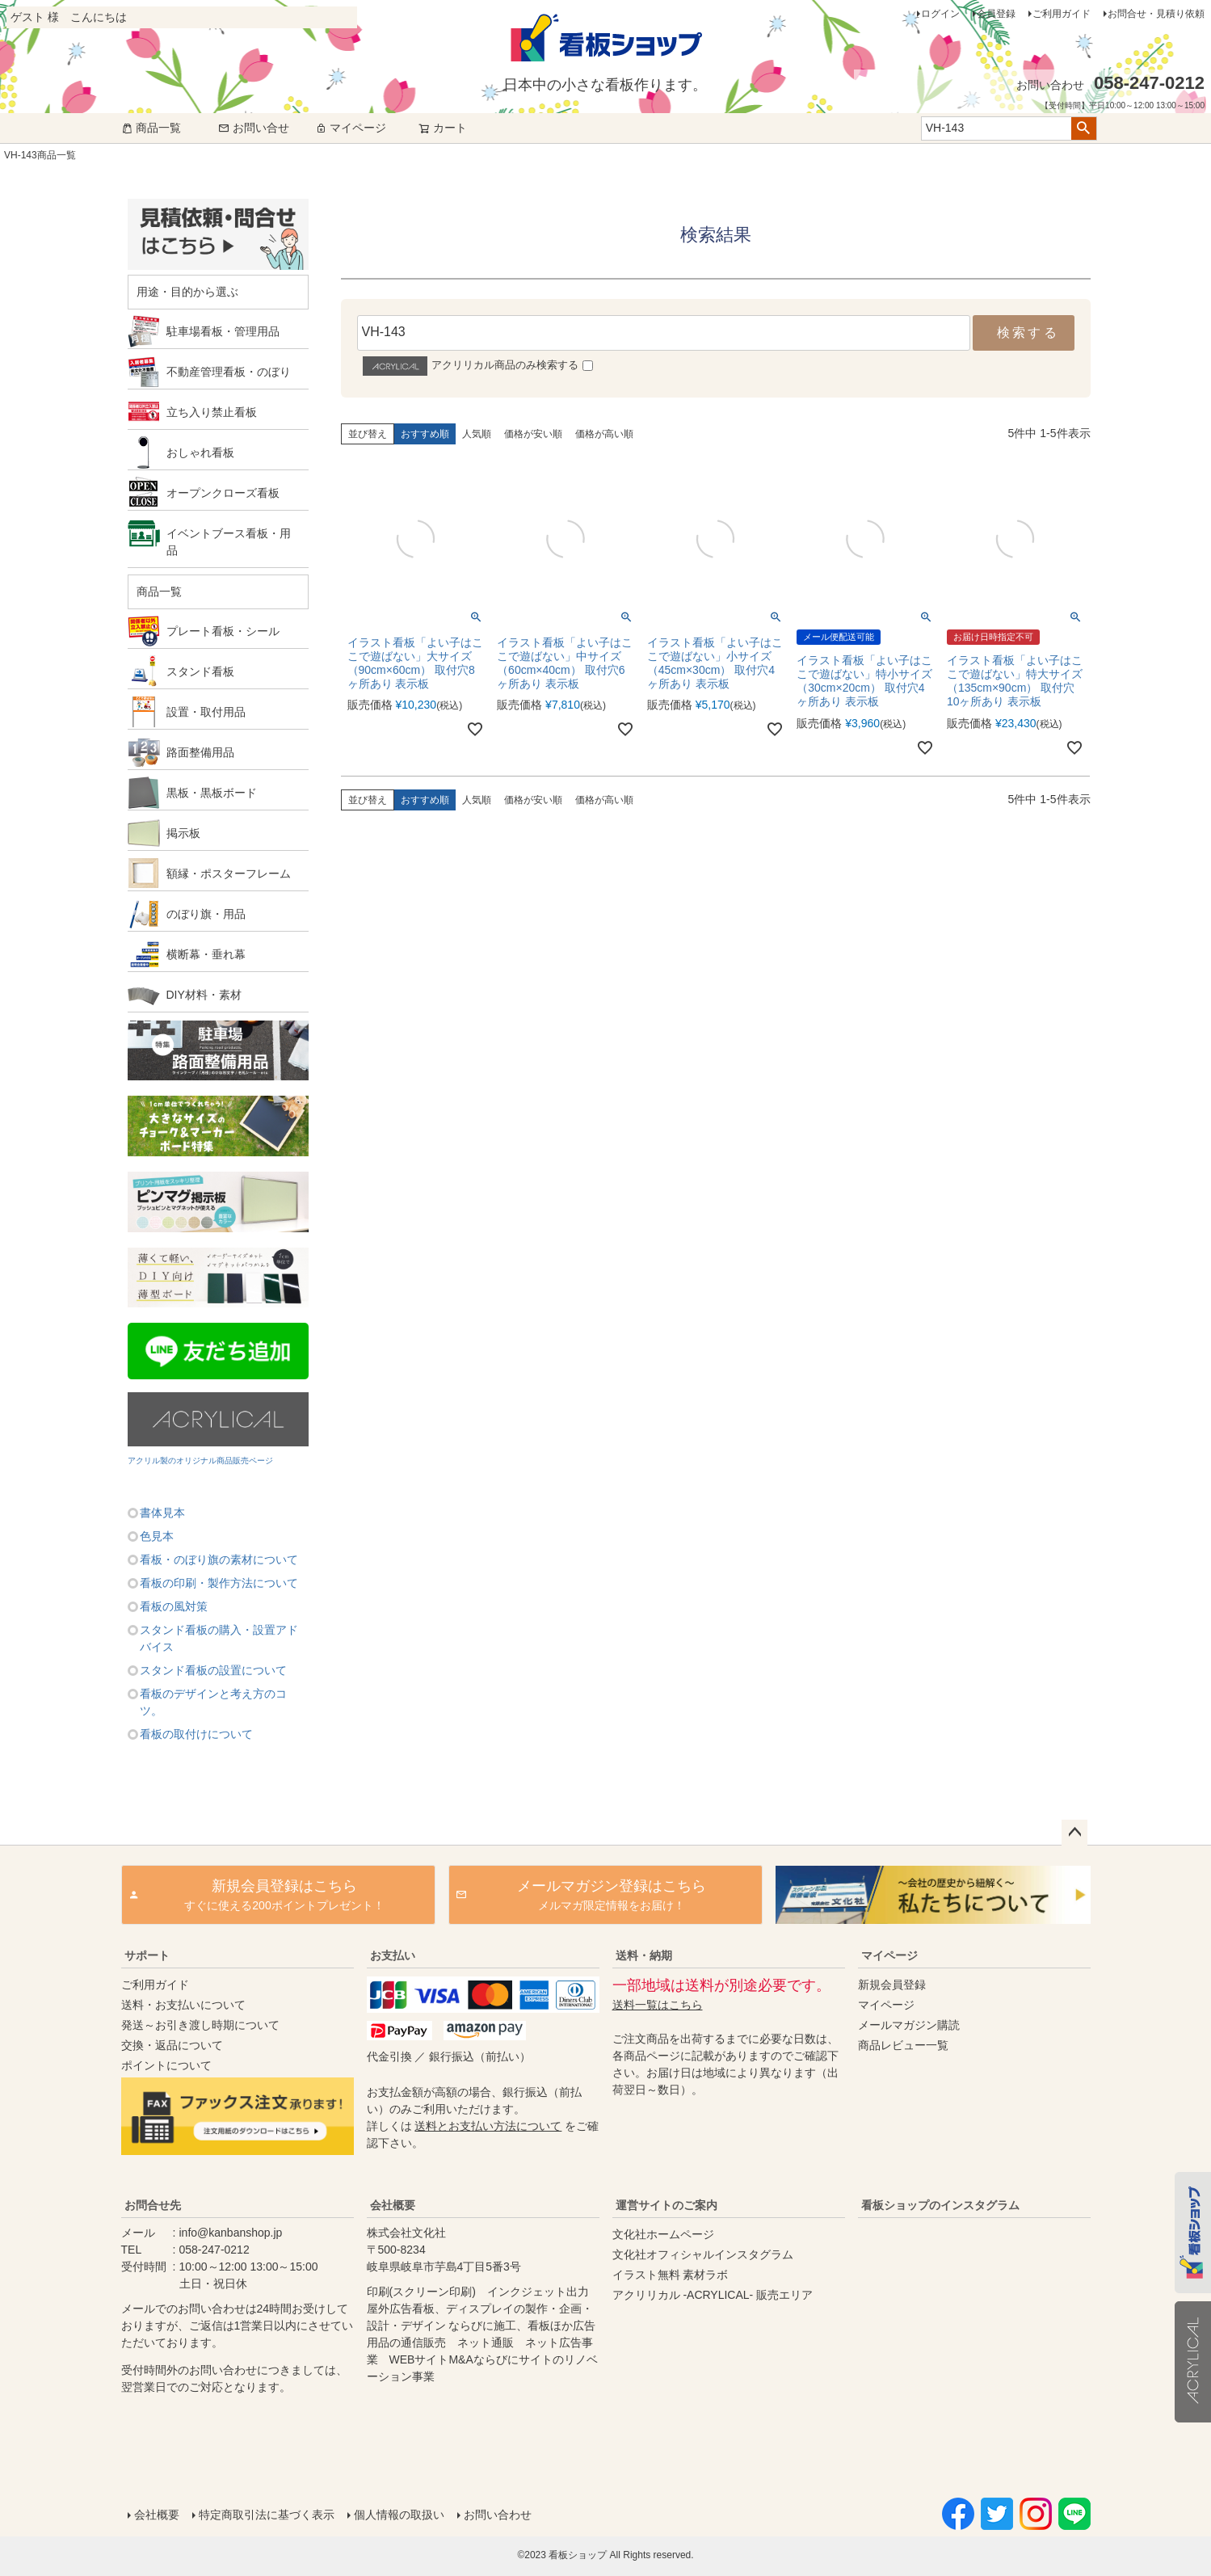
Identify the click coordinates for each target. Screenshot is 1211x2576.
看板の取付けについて (196, 1734)
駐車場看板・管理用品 (223, 331)
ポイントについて (166, 2065)
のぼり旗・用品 (206, 913)
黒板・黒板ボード (211, 792)
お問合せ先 (152, 2205)
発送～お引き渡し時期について (200, 2024)
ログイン (940, 13)
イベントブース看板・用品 (228, 542)
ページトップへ (1074, 1833)
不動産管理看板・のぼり (228, 371)
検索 (1083, 128)
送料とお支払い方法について (487, 2125)
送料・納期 (644, 1955)
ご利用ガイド (1061, 13)
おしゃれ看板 (200, 452)
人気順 (476, 434)
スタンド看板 (200, 671)
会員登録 (996, 13)
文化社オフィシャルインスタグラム (702, 2254)
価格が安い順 (533, 434)
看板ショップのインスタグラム (940, 2205)
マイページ (350, 127)
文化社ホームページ (663, 2234)
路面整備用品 (200, 752)
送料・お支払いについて (183, 2004)
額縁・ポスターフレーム (228, 873)
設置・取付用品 (206, 711)
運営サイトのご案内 (666, 2205)
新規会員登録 (892, 1984)
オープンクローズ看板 (223, 492)
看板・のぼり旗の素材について (219, 1559)
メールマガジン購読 (909, 2024)
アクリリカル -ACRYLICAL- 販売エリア (713, 2294)
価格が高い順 (604, 434)
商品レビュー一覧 (903, 2045)
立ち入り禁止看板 (211, 412)
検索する (1028, 332)
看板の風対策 (174, 1606)
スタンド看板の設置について (213, 1670)
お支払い (392, 1955)
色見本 (157, 1536)
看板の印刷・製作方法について (219, 1582)
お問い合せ (253, 127)
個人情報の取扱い (399, 2514)
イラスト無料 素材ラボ (670, 2274)
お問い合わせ (498, 2514)
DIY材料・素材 (204, 994)
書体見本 (162, 1512)
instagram (971, 2342)
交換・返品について (172, 2045)
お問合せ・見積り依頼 (1156, 13)
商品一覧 (151, 127)
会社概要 (392, 2205)
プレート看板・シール (223, 631)
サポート (147, 1955)
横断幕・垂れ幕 (206, 954)
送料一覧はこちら (657, 2004)
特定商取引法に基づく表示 (266, 2514)
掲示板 (183, 833)
